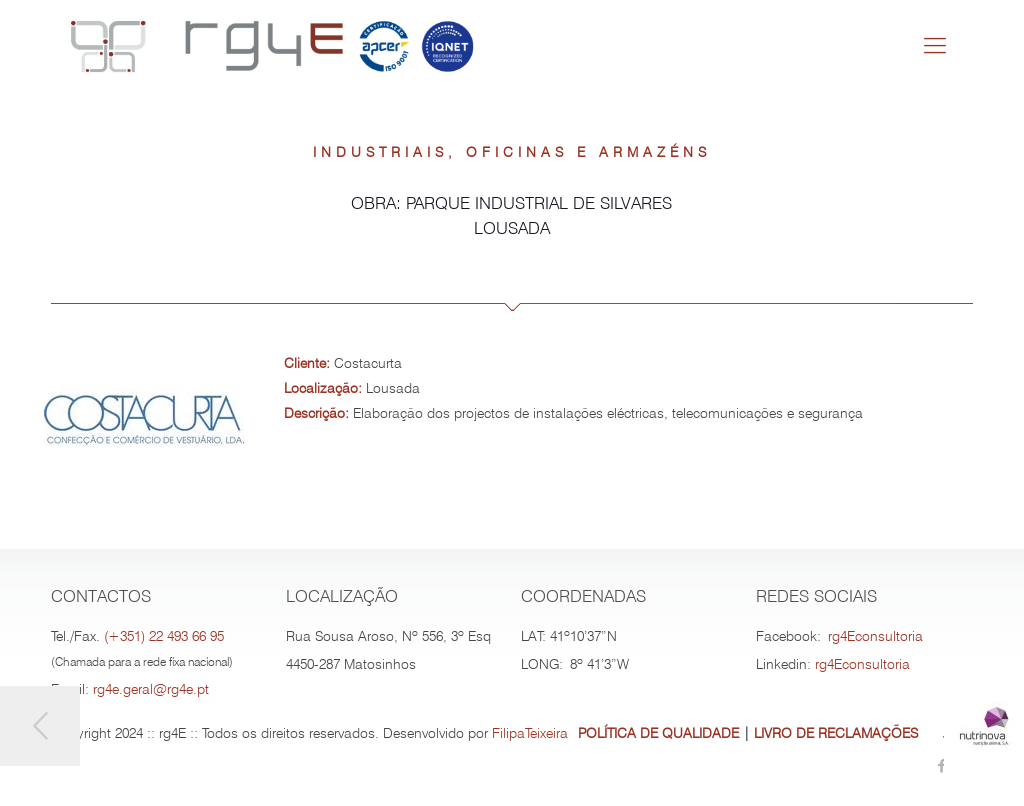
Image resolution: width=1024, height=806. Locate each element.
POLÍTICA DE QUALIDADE (658, 733)
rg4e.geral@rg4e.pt (151, 689)
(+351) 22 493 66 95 (164, 636)
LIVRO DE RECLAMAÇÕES (836, 733)
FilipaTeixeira (530, 733)
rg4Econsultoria (875, 636)
